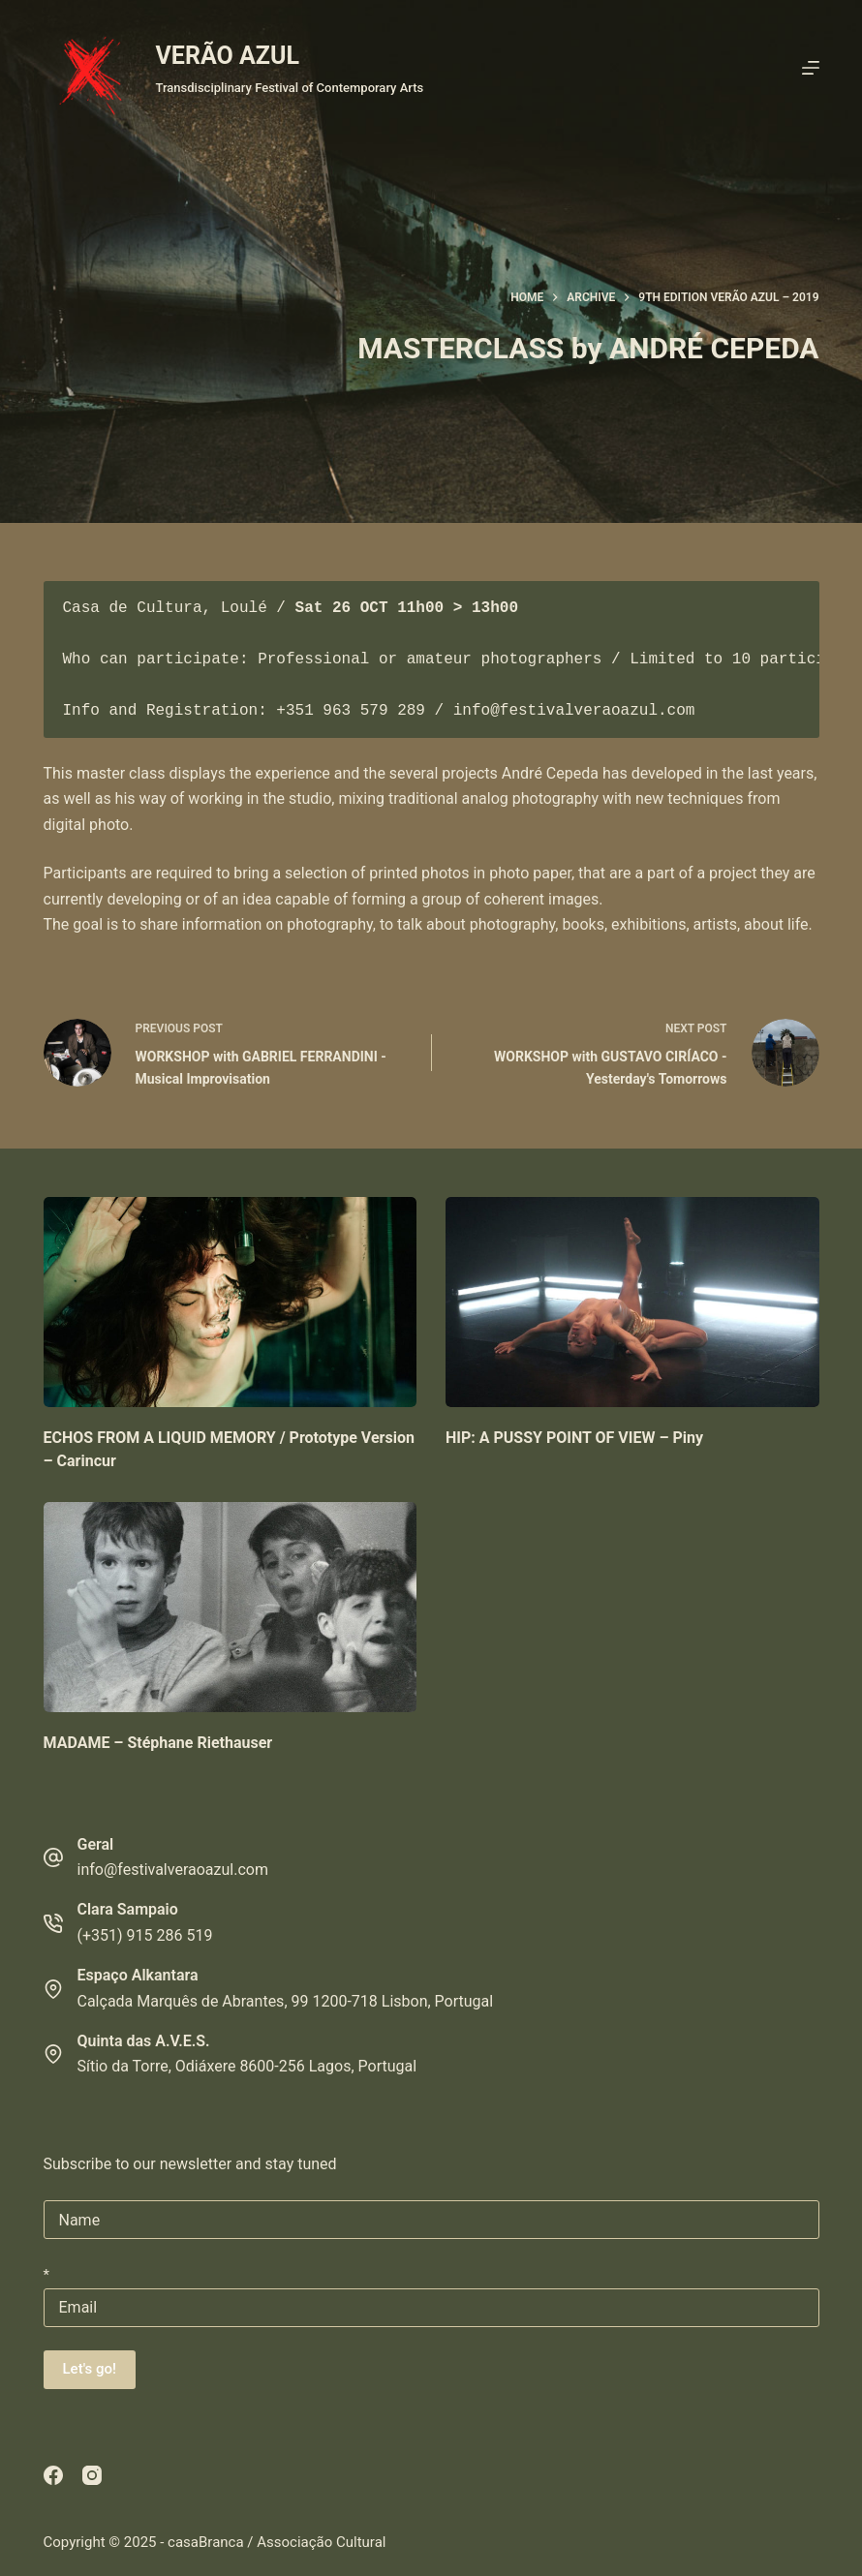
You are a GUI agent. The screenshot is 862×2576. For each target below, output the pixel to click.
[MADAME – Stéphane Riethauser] (230, 1607)
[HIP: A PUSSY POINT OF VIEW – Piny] (632, 1302)
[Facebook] (53, 2475)
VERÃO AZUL (227, 56)
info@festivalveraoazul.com (172, 1869)
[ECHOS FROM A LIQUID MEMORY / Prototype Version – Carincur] (230, 1302)
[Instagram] (92, 2475)
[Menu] (810, 68)
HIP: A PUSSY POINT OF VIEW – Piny (574, 1437)
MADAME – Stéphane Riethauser (158, 1742)
